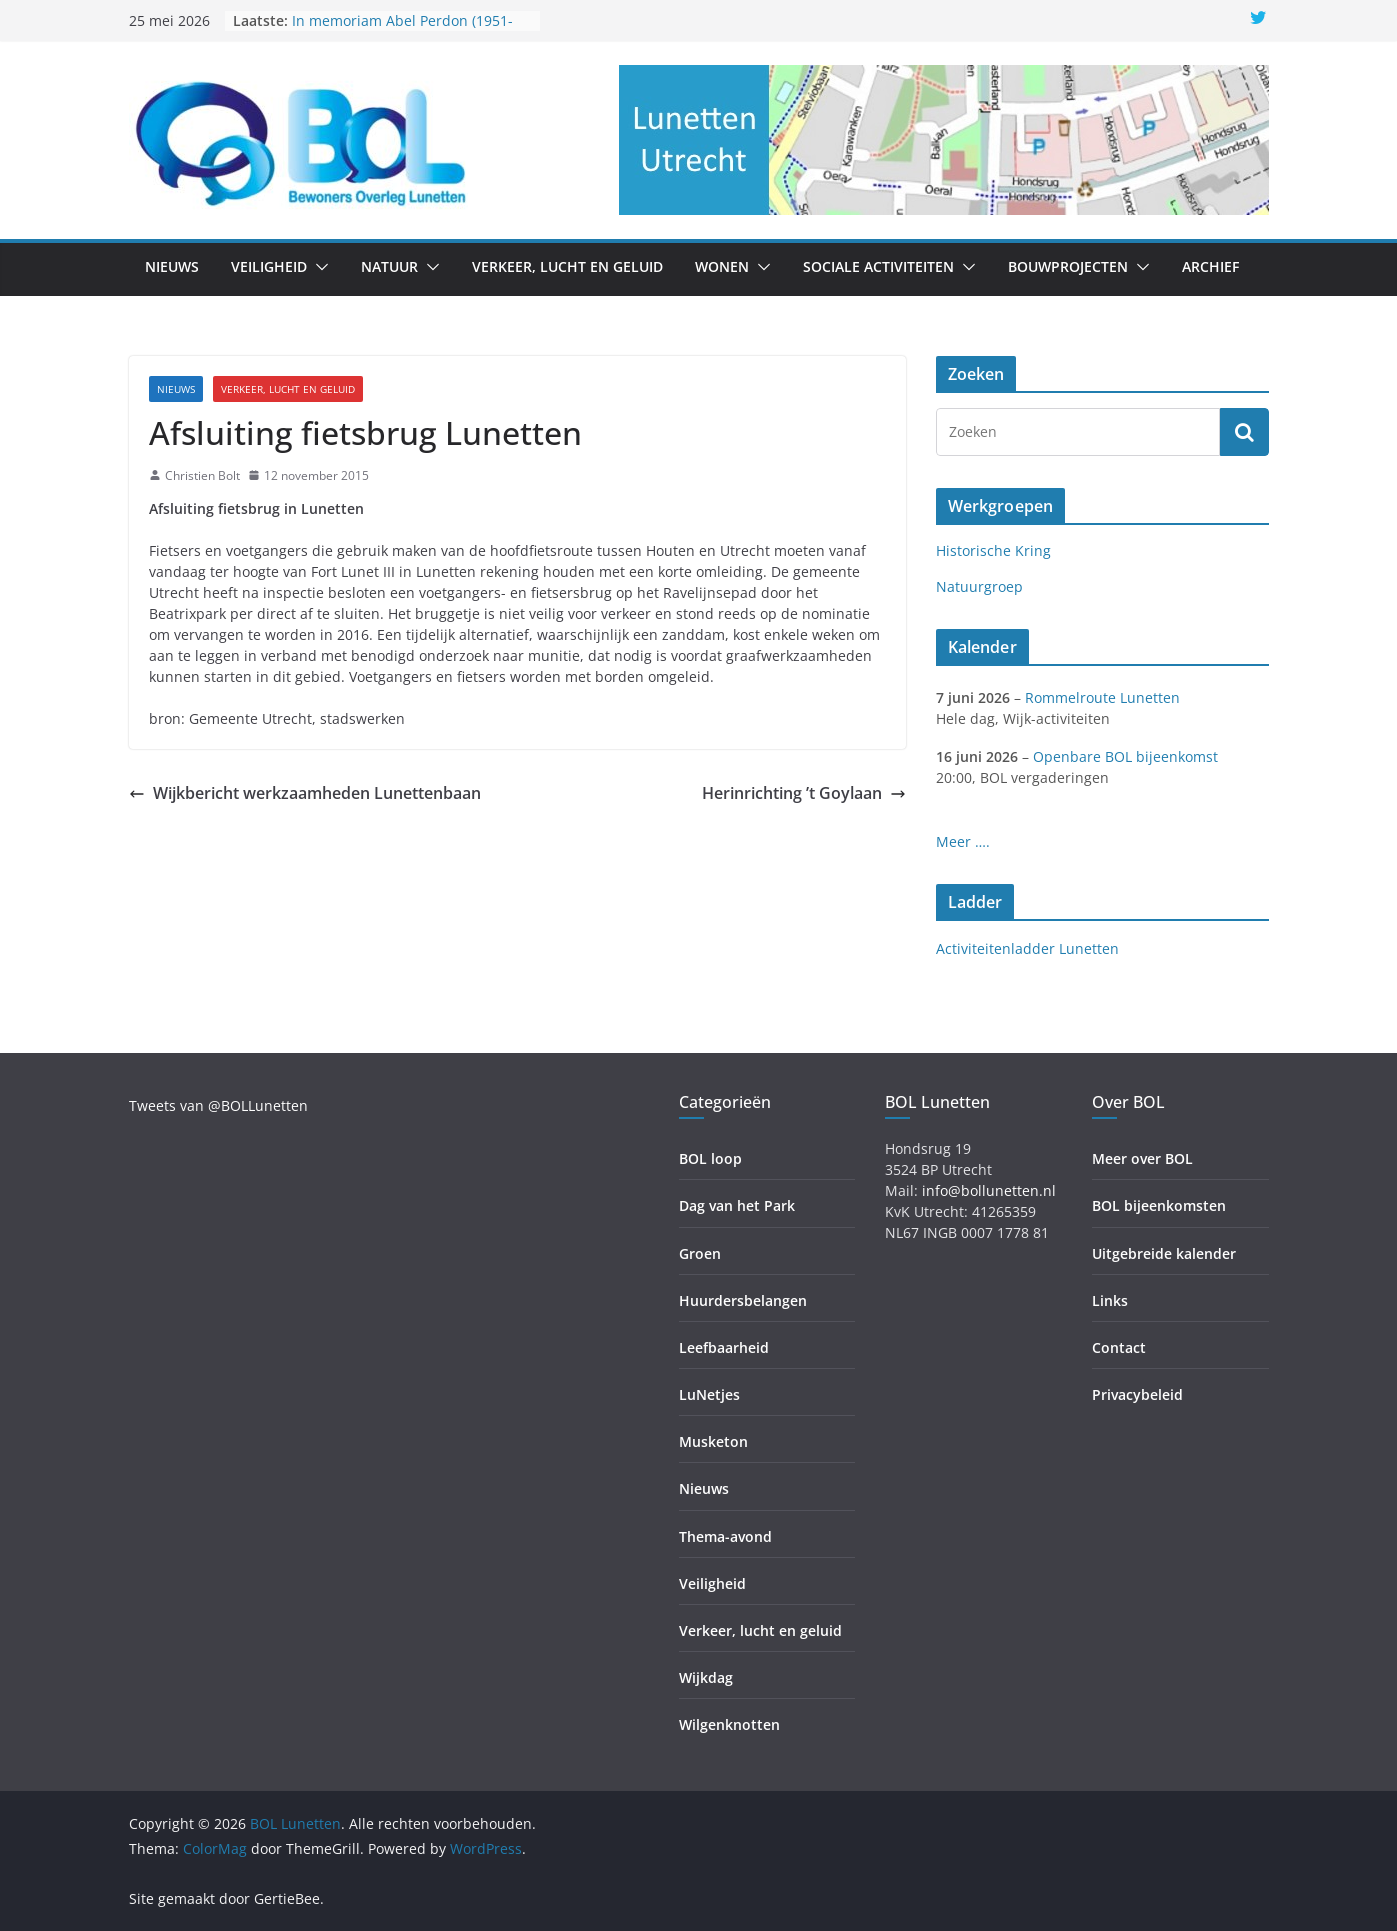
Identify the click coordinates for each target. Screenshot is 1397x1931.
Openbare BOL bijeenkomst (1125, 756)
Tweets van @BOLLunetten (218, 1105)
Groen (700, 1253)
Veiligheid (269, 266)
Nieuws (172, 266)
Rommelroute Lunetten (1102, 697)
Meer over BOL (1142, 1158)
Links (1110, 1300)
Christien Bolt (202, 475)
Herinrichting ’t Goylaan (804, 793)
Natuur (389, 266)
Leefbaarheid (724, 1347)
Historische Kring (993, 550)
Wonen (722, 266)
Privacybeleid (1137, 1394)
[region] (944, 140)
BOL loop (710, 1158)
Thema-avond (725, 1536)
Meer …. (963, 841)
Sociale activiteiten (878, 266)
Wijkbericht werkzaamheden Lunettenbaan (305, 793)
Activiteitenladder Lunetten (1027, 948)
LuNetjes (709, 1394)
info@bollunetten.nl (989, 1190)
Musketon (713, 1441)
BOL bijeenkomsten (1159, 1205)
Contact (1119, 1347)
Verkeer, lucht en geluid (567, 266)
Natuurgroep (979, 586)
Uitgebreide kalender (1164, 1253)
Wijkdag (706, 1677)
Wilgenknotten (729, 1724)
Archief (1210, 266)
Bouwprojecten (1068, 266)
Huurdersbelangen (743, 1300)
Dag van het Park (737, 1205)
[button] (318, 267)
